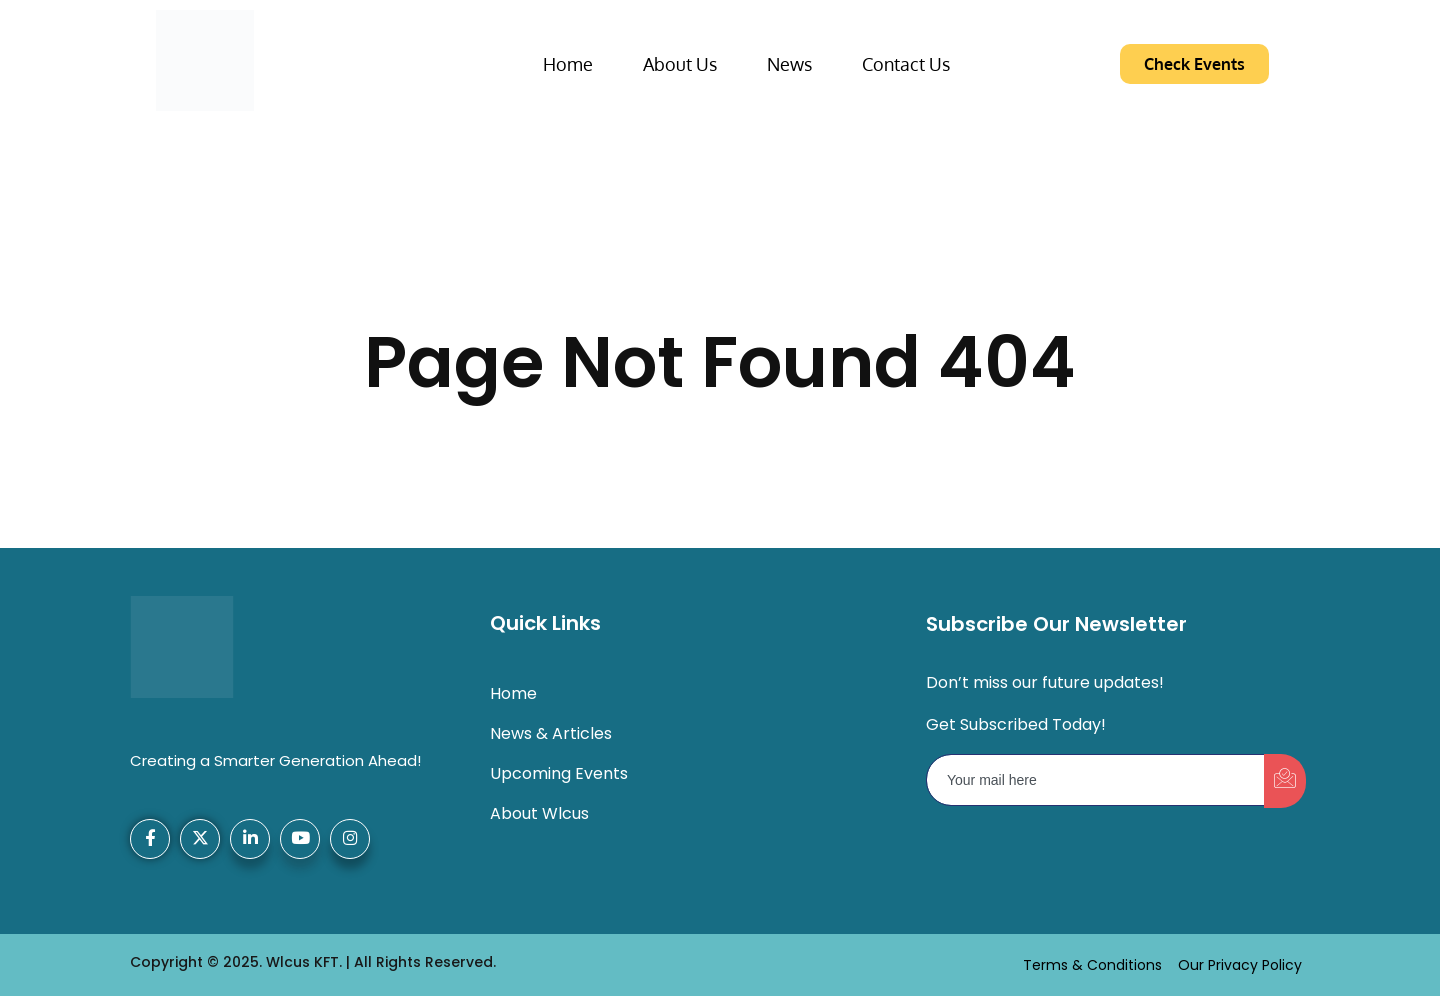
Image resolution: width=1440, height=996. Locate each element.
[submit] (1285, 781)
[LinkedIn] (250, 839)
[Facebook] (150, 839)
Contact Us (906, 64)
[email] (1096, 780)
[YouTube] (300, 839)
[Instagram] (350, 839)
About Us (680, 64)
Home (568, 64)
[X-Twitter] (200, 839)
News (789, 64)
